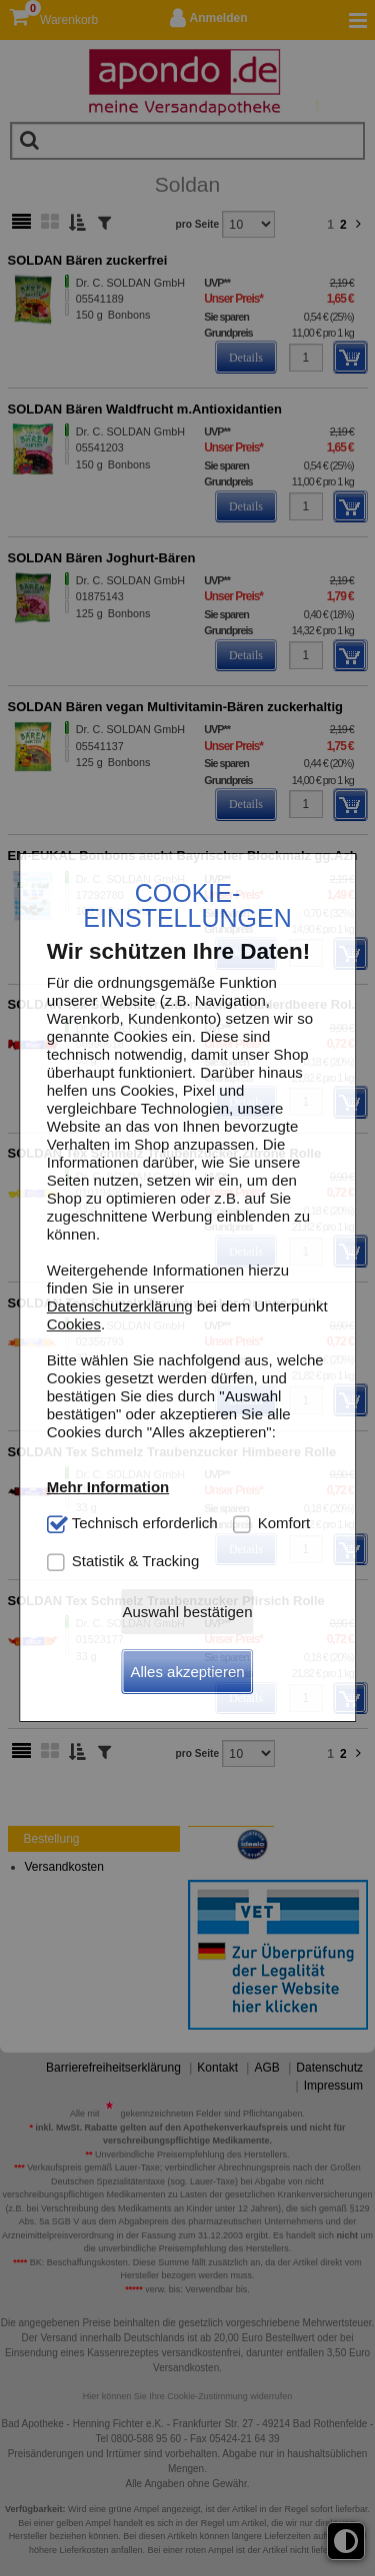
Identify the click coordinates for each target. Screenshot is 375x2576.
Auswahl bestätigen (187, 1611)
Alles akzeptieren (187, 1671)
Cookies (74, 1323)
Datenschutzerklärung (120, 1305)
